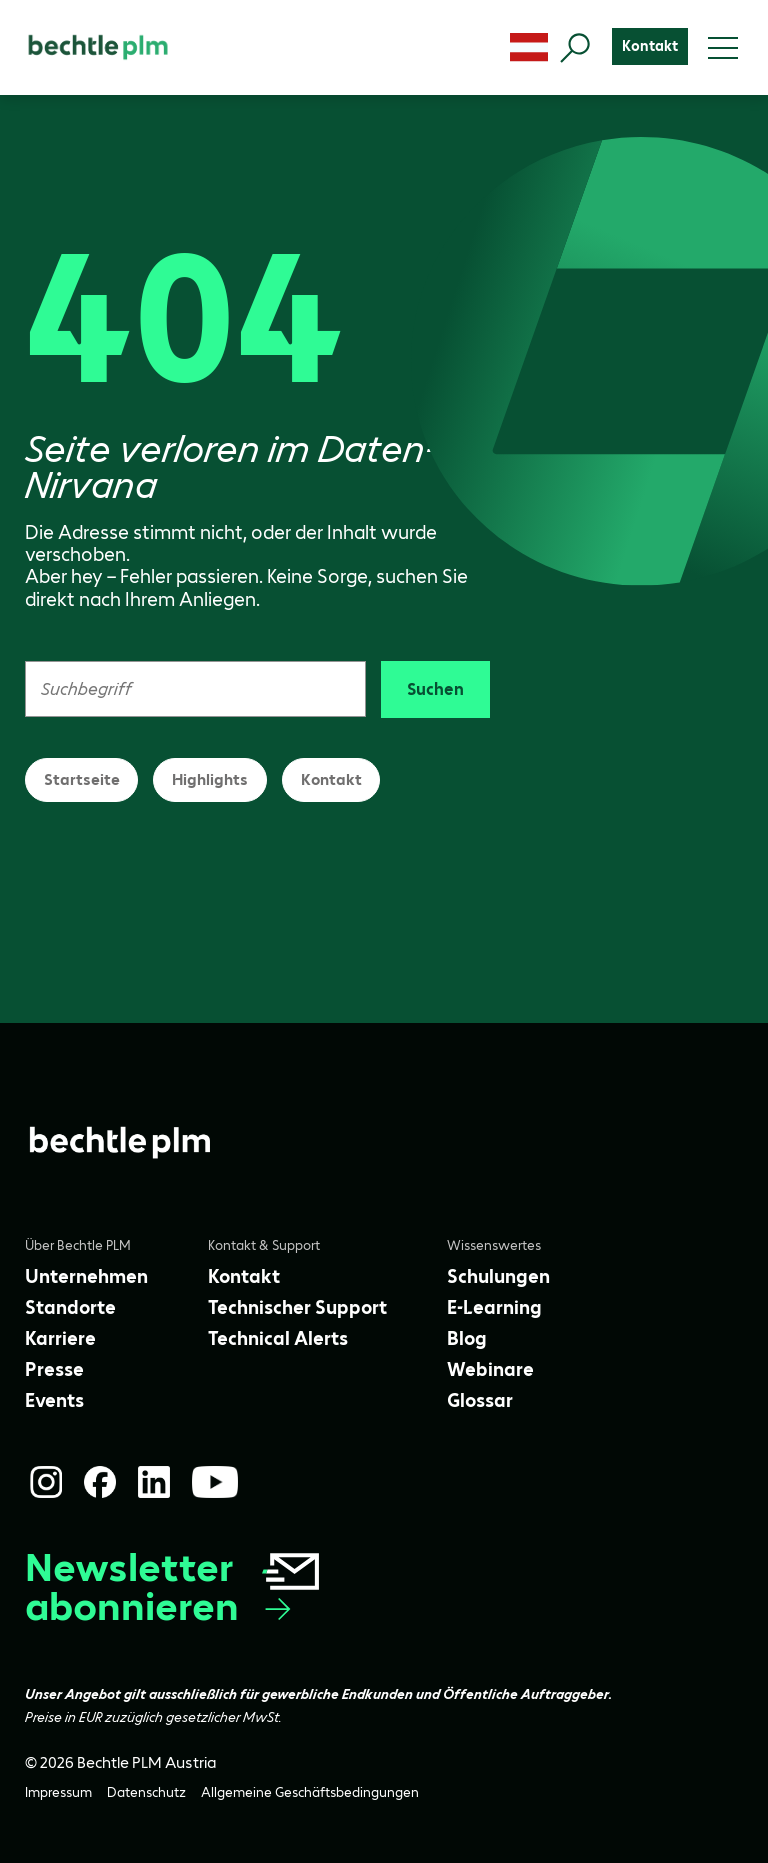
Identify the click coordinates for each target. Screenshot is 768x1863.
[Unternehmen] (86, 1276)
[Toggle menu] (723, 48)
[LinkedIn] (154, 1482)
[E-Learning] (494, 1307)
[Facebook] (100, 1482)
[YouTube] (215, 1482)
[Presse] (54, 1369)
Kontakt (331, 779)
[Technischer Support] (297, 1307)
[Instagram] (46, 1482)
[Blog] (467, 1338)
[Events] (54, 1400)
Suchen (435, 689)
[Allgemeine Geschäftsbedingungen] (310, 1792)
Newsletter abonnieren (174, 1587)
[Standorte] (70, 1307)
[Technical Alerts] (278, 1338)
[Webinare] (490, 1369)
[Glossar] (480, 1400)
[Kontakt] (650, 46)
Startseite (82, 779)
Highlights (210, 779)
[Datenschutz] (146, 1792)
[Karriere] (60, 1338)
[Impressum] (58, 1792)
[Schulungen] (498, 1276)
